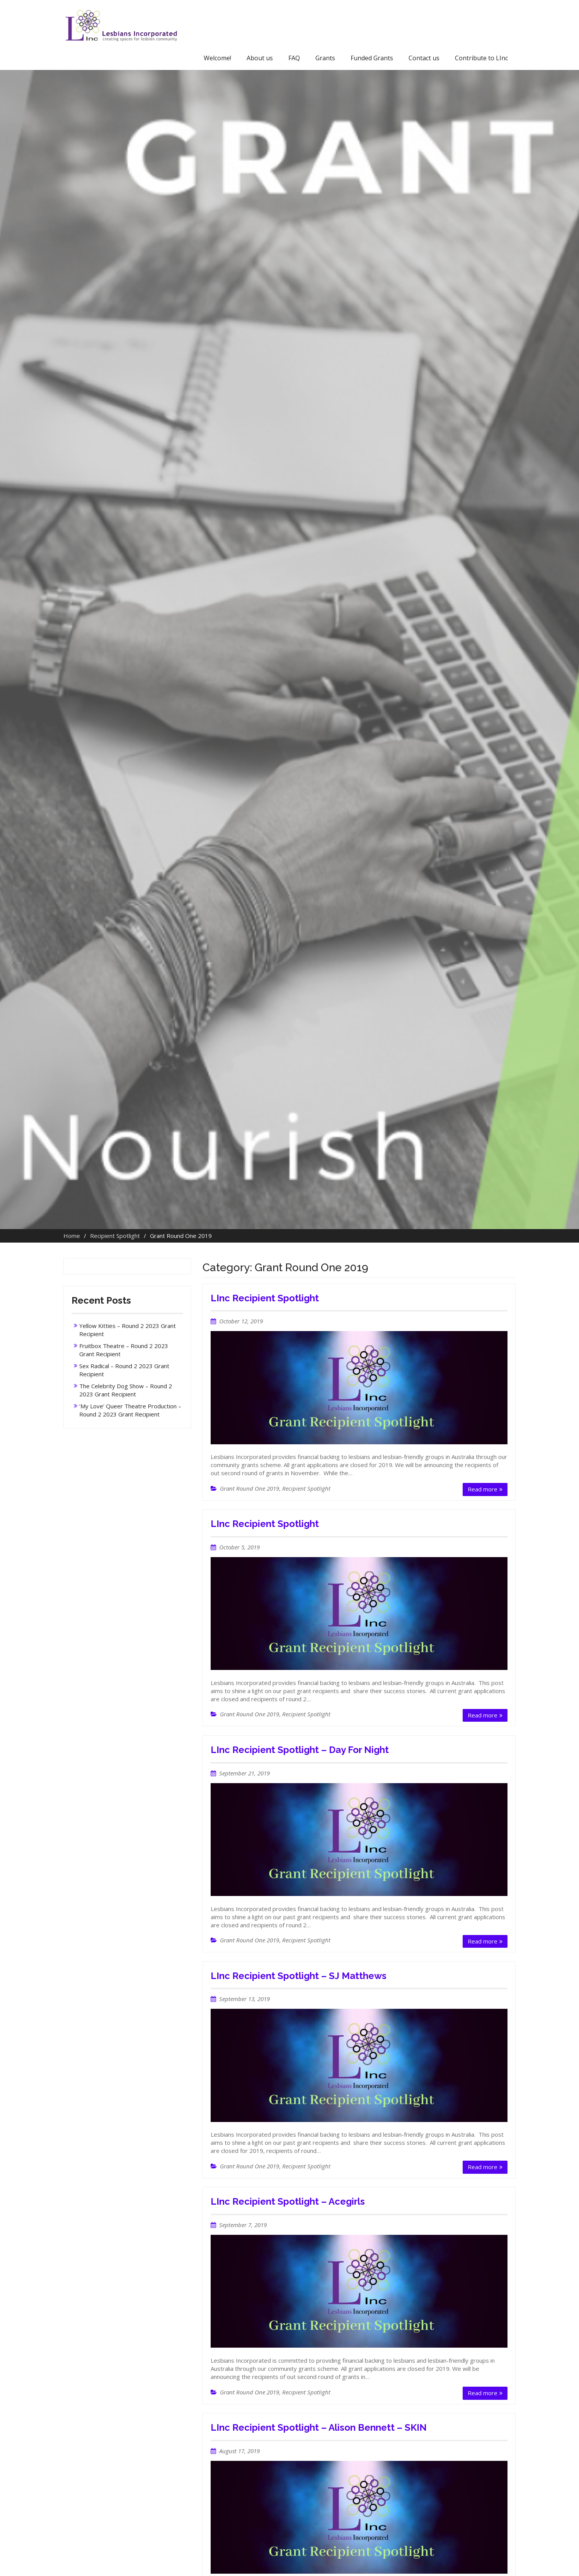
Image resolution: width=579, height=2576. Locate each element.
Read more (482, 1489)
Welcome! (217, 58)
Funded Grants (372, 58)
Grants (325, 58)
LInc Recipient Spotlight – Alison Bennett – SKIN (319, 2427)
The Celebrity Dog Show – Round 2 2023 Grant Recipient (125, 1390)
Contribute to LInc (481, 58)
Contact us (424, 58)
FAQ (294, 58)
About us (260, 58)
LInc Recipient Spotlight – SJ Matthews (299, 1975)
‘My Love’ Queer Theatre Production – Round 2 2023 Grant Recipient (130, 1410)
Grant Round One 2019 (249, 1488)
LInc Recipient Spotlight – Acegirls (288, 2201)
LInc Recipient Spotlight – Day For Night (300, 1749)
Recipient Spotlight (306, 1488)
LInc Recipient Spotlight (265, 1298)
